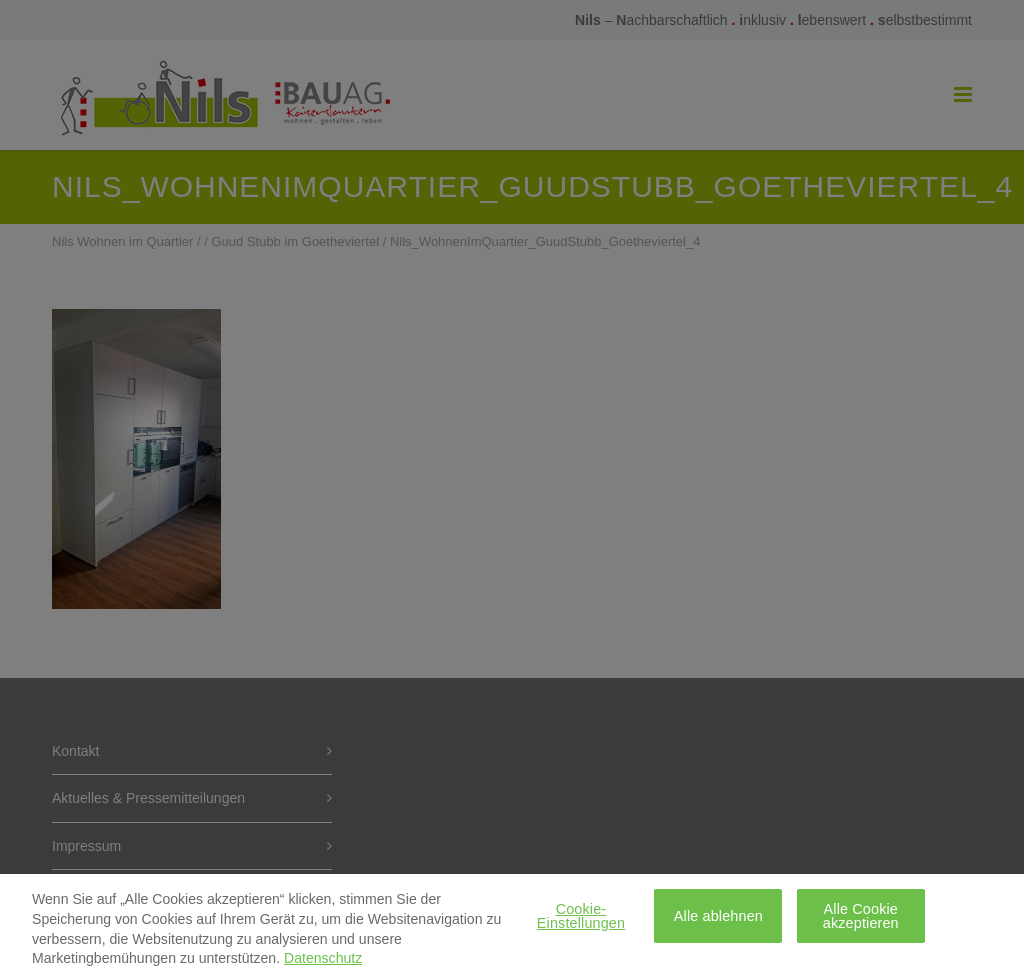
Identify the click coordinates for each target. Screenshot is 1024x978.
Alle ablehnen (718, 922)
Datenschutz (323, 965)
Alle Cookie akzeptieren (861, 922)
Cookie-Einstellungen (581, 922)
